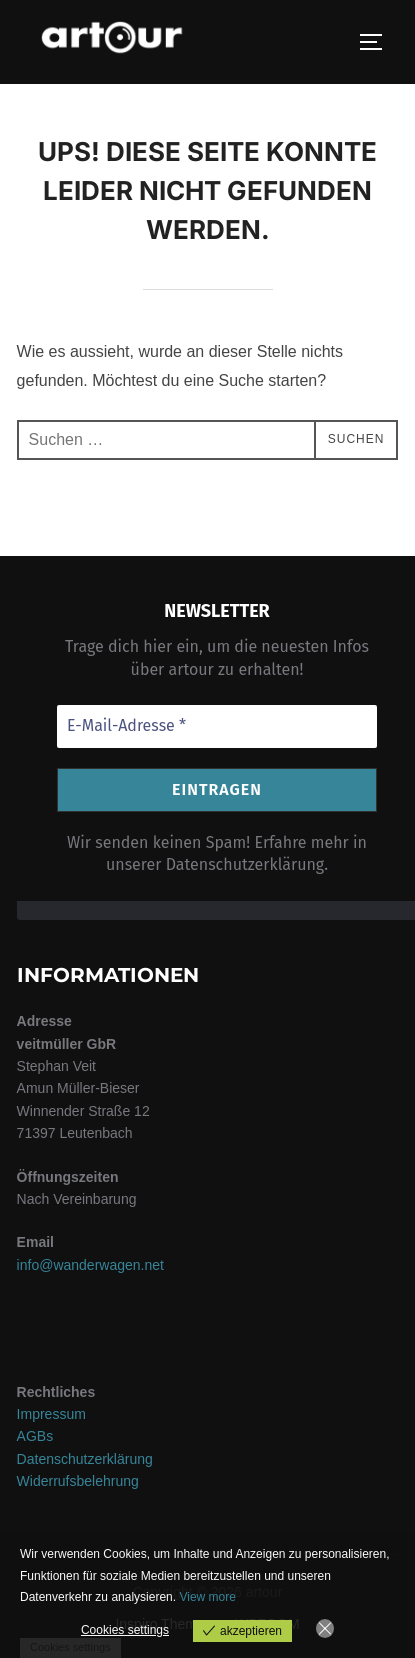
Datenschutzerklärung (85, 1459)
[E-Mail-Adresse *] (217, 726)
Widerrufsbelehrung (78, 1481)
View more (207, 1597)
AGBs (35, 1436)
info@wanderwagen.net (90, 1265)
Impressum (51, 1414)
